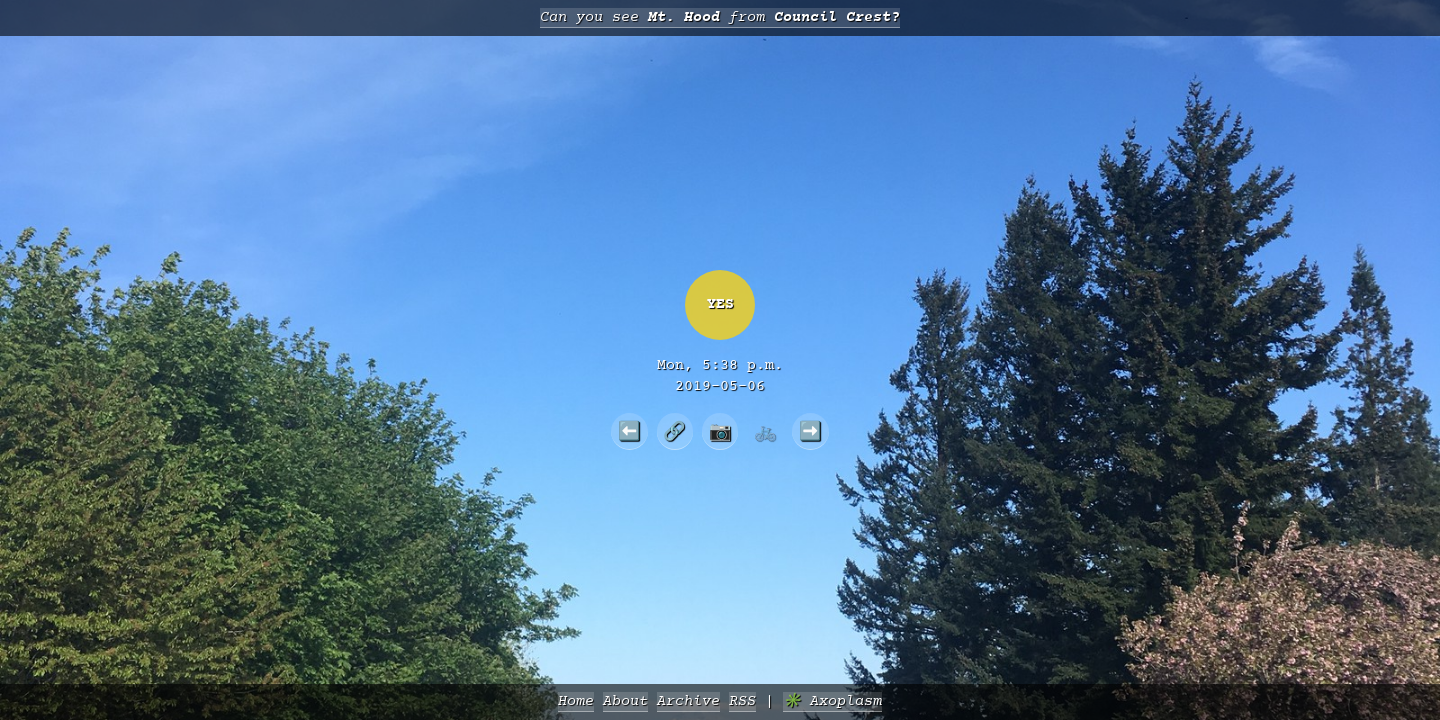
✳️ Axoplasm (832, 701)
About (625, 701)
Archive (688, 701)
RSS (742, 701)
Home (576, 701)
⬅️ (629, 431)
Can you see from (720, 17)
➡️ (810, 431)
